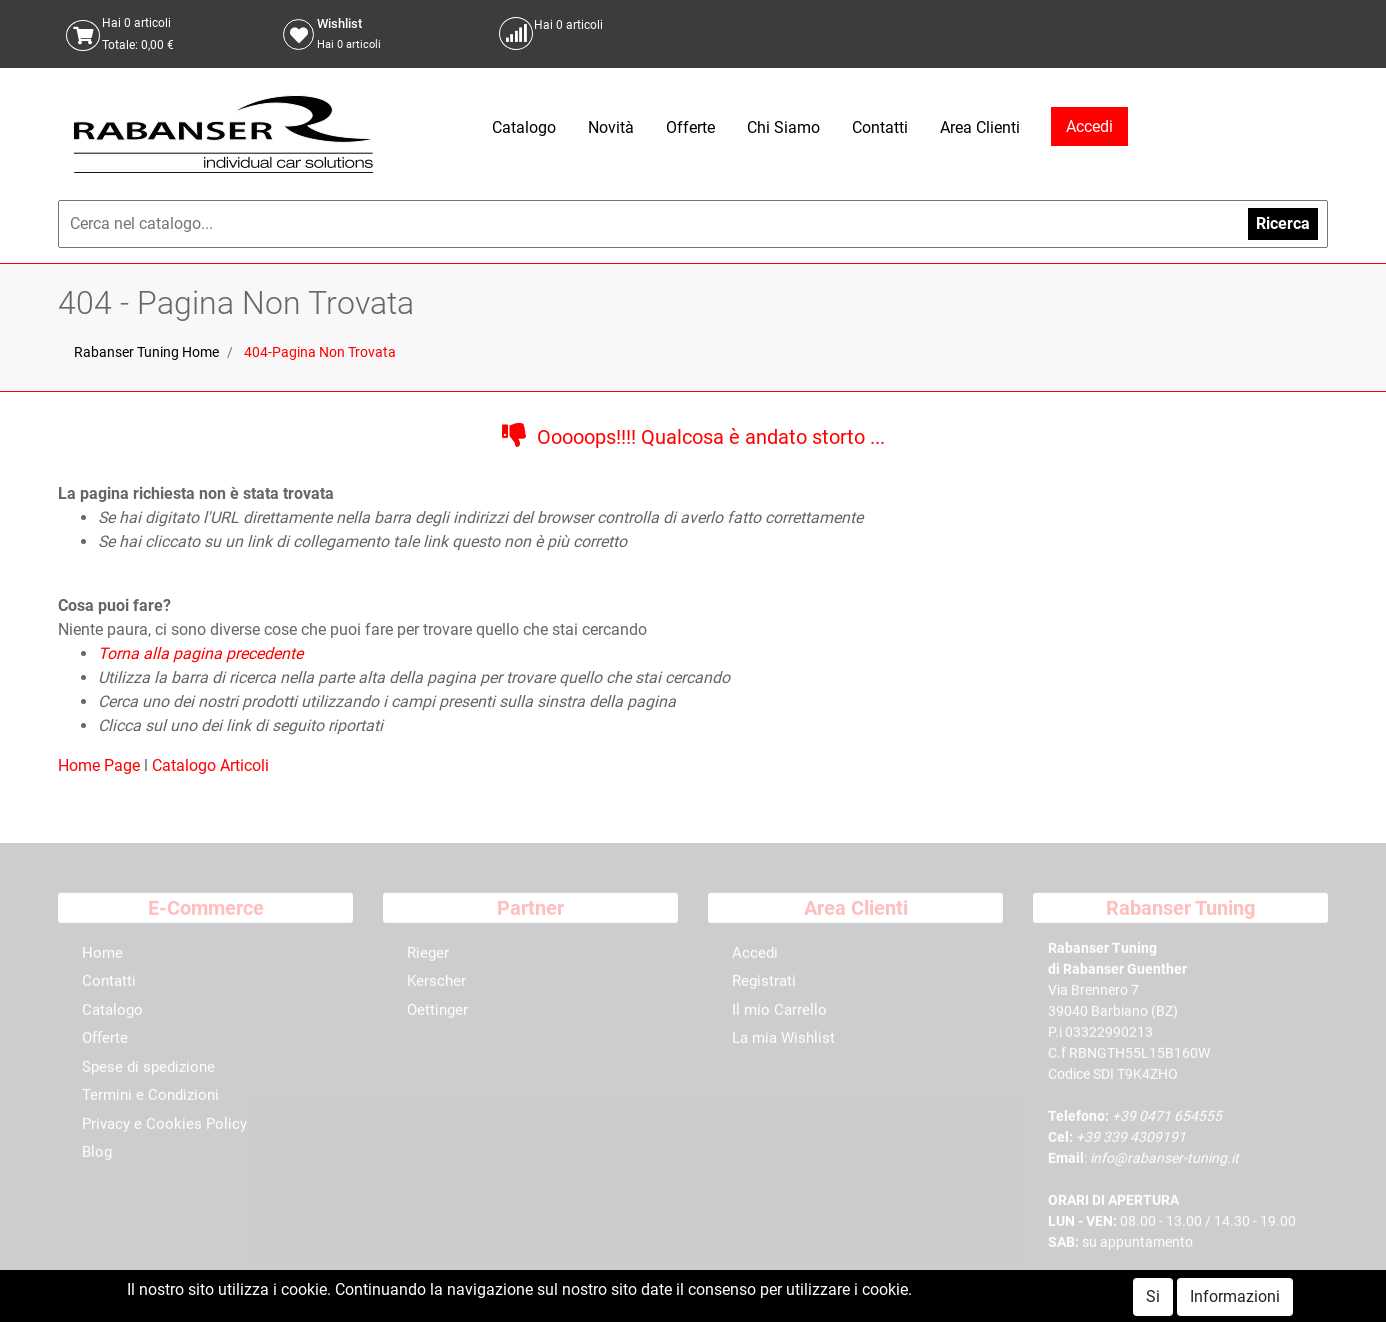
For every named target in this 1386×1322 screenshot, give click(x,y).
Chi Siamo (783, 127)
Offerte (690, 127)
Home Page (101, 765)
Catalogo (524, 127)
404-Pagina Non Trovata (320, 352)
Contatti (880, 127)
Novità (611, 127)
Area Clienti (980, 127)
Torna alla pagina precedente (200, 653)
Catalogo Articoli (210, 765)
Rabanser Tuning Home (146, 352)
